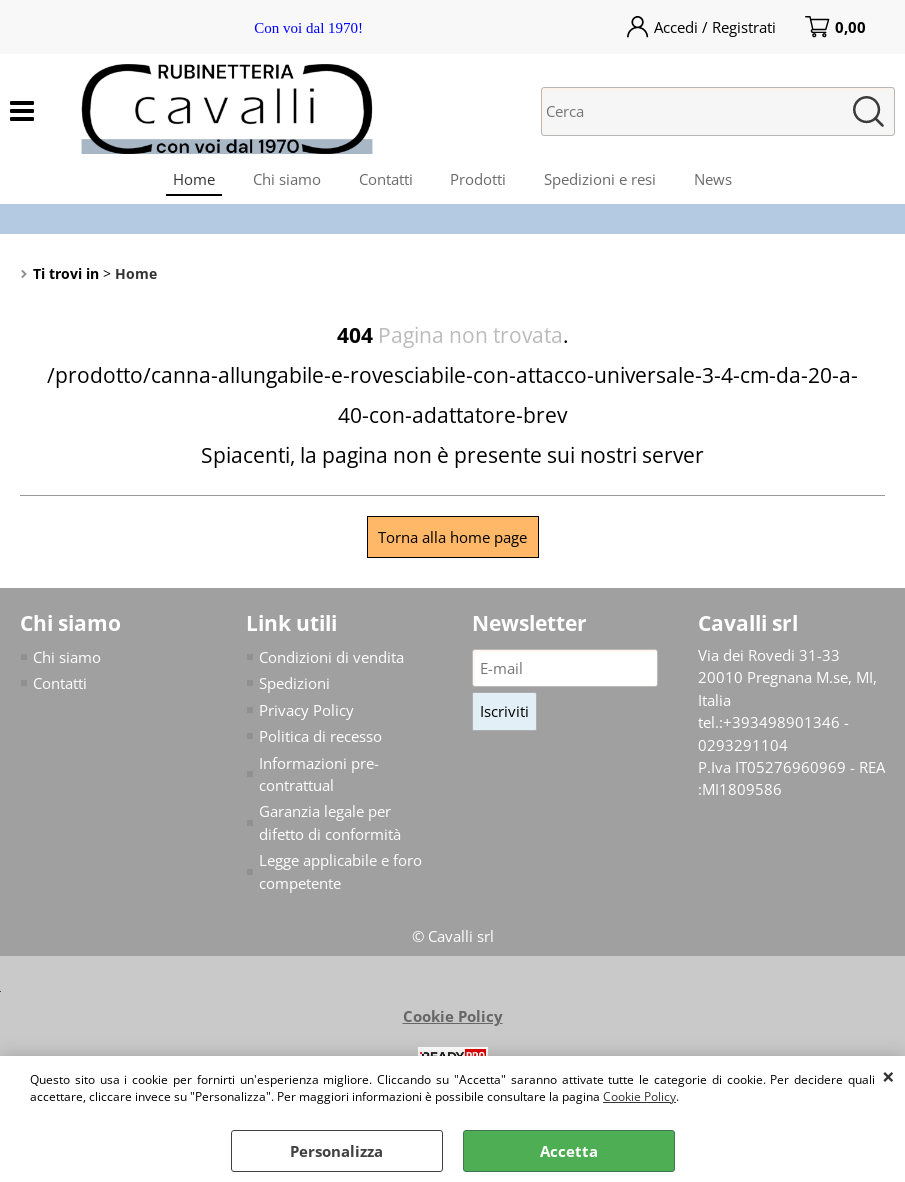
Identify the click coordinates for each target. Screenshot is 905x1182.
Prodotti (480, 181)
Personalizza (336, 1151)
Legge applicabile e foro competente (340, 877)
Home (189, 181)
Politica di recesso (320, 742)
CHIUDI (888, 1076)
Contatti (385, 181)
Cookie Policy (639, 1096)
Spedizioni (294, 689)
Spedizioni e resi (604, 181)
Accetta (569, 1151)
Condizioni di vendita (331, 662)
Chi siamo (284, 181)
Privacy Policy (306, 715)
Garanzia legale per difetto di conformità (330, 828)
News (719, 181)
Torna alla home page (452, 542)
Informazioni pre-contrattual (319, 779)
